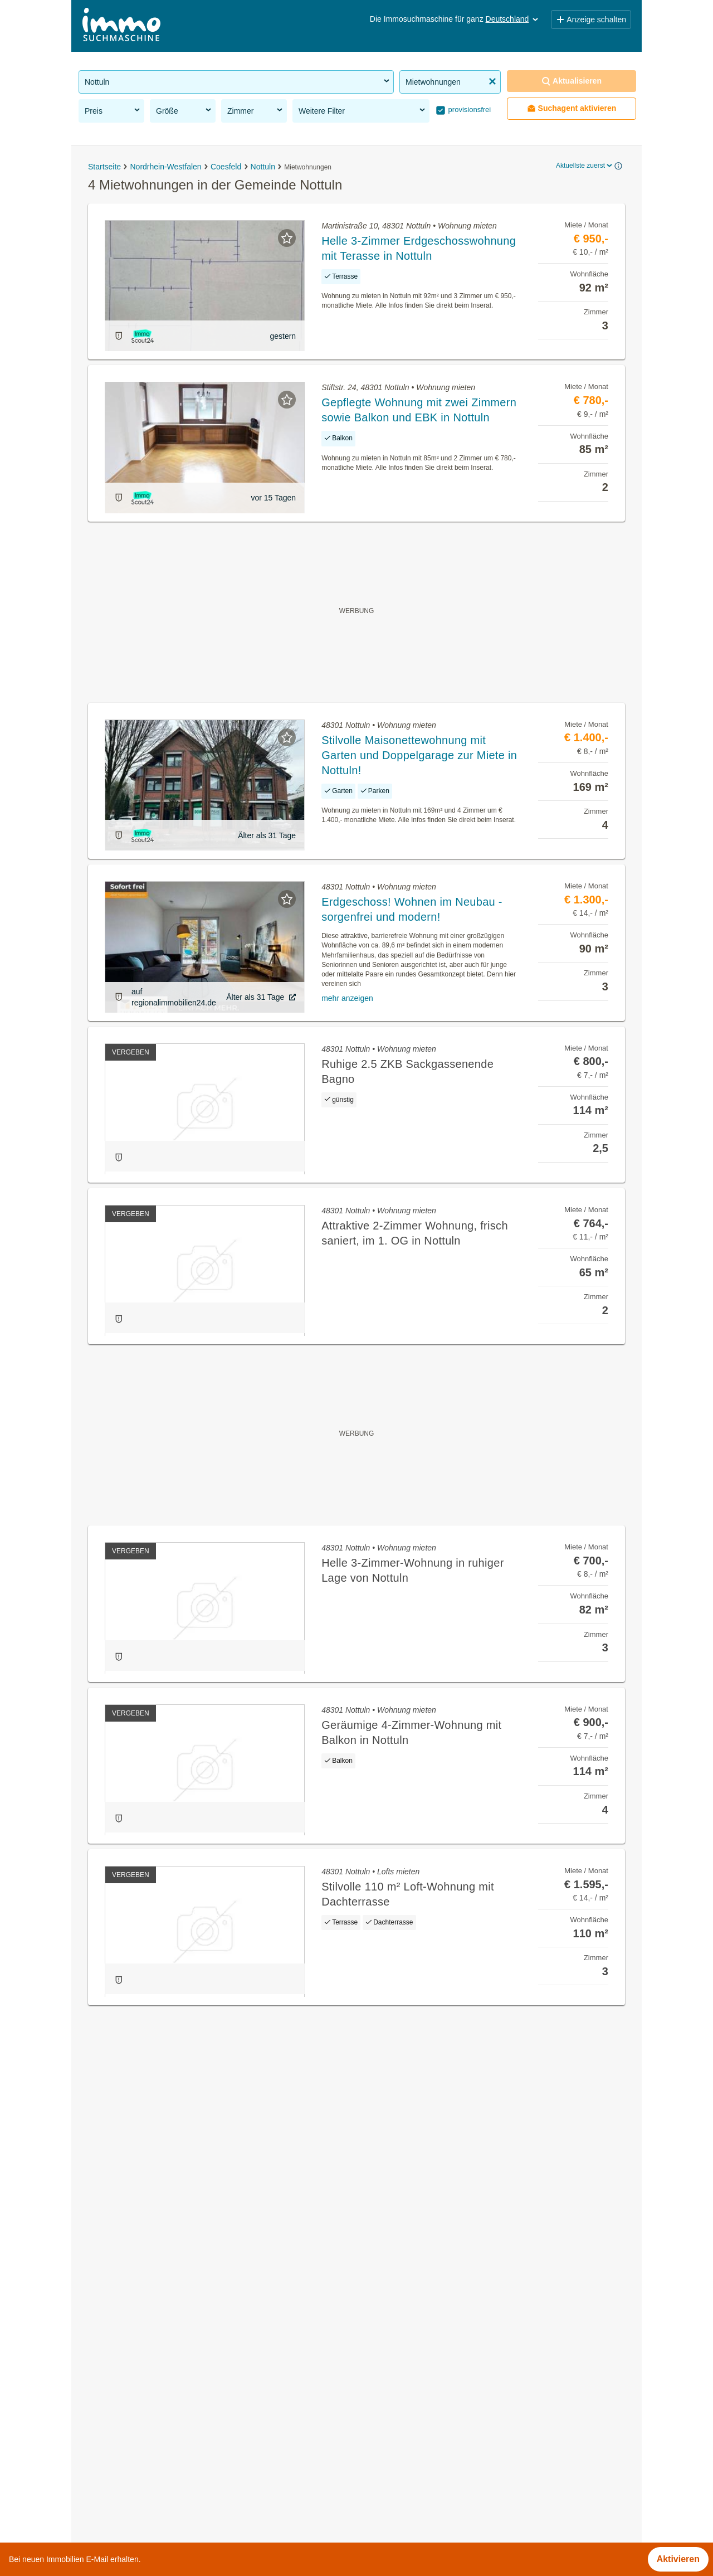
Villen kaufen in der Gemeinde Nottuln (154, 2418)
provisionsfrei (468, 109)
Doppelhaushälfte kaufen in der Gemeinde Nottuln (178, 2443)
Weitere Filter (363, 110)
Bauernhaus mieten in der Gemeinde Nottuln (168, 2467)
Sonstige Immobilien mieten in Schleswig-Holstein (178, 2539)
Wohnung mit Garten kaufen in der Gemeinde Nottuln (185, 2369)
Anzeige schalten (591, 19)
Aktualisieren (571, 81)
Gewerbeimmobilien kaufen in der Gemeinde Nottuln (183, 2320)
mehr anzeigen (347, 998)
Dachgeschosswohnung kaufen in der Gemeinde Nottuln (191, 2394)
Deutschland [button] (513, 18)
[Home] (121, 26)
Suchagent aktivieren (572, 108)
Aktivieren (678, 2559)
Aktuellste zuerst (585, 165)
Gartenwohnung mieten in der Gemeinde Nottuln (175, 2345)
